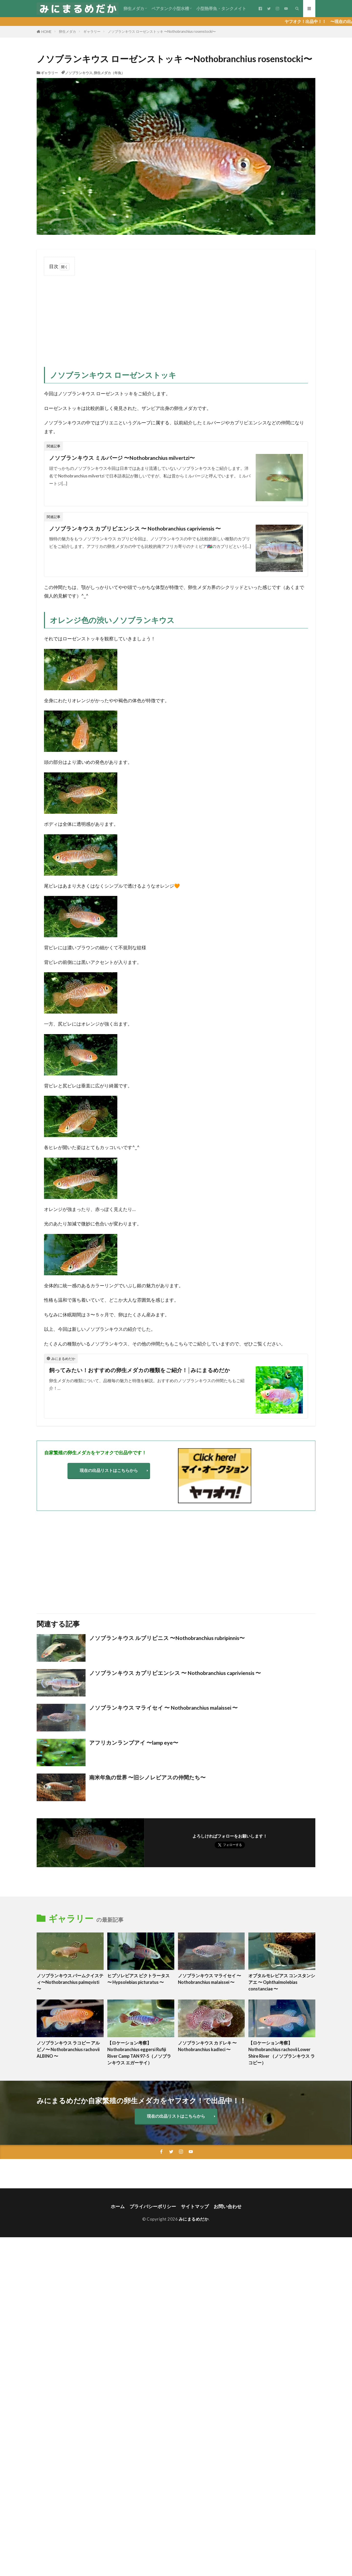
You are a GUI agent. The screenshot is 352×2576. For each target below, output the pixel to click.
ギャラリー (91, 31)
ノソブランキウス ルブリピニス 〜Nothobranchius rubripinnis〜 (167, 1638)
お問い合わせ (228, 2206)
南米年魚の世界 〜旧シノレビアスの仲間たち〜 (147, 1777)
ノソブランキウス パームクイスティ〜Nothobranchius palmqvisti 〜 (70, 1982)
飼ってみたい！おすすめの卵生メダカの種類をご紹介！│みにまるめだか (139, 1370)
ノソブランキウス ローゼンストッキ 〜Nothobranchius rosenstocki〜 (162, 31)
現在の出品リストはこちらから (109, 1470)
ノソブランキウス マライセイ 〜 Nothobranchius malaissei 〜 (163, 1708)
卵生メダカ (133, 8)
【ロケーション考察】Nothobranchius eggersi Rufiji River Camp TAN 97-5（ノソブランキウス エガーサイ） (139, 2052)
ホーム (118, 2206)
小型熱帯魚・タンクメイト (221, 8)
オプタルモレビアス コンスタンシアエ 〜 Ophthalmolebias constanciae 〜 (281, 1982)
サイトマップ (195, 2206)
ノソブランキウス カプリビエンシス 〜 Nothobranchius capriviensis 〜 (135, 528)
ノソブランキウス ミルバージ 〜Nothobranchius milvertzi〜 (122, 458)
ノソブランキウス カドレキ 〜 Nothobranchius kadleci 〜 (207, 2046)
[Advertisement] (176, 316)
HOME (46, 32)
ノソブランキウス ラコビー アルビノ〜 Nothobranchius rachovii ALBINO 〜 (68, 2049)
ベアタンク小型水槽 (170, 8)
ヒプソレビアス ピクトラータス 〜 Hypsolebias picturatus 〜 (138, 1979)
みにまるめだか (194, 2219)
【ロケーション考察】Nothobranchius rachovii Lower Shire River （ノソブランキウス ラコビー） (281, 2052)
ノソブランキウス (78, 73)
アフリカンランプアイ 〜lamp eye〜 (133, 1743)
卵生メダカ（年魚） (109, 73)
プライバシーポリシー (153, 2206)
